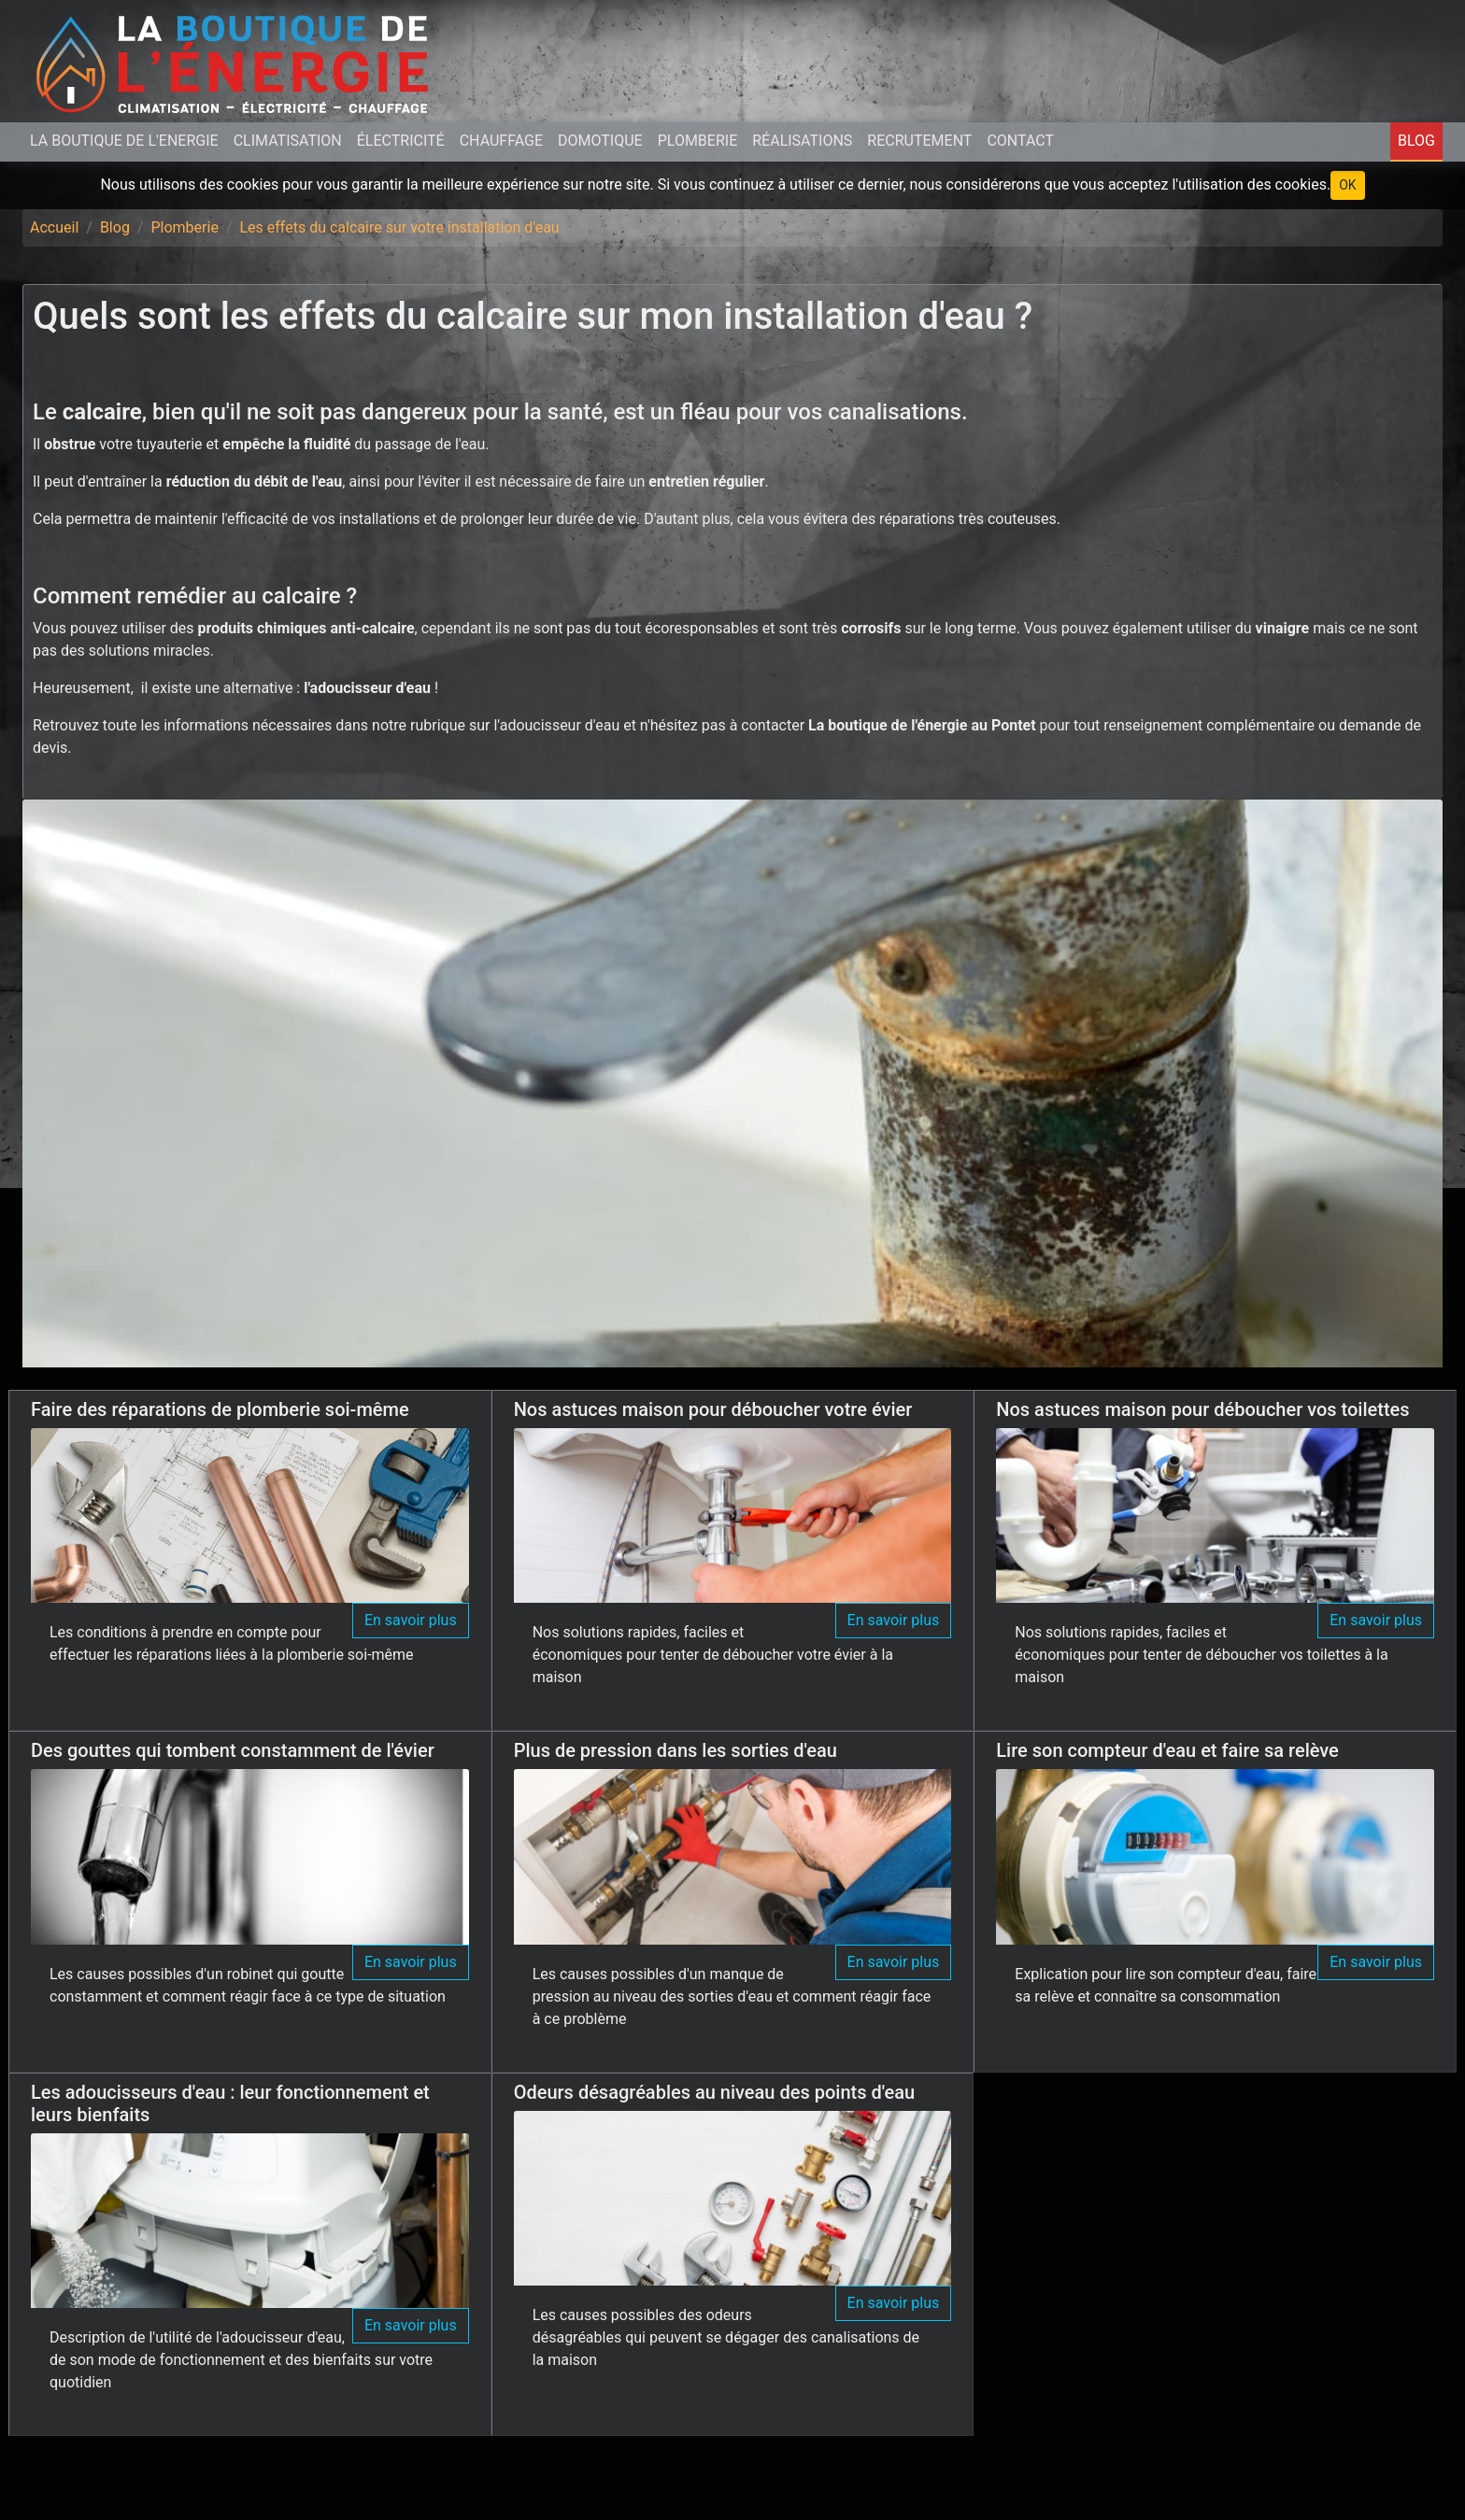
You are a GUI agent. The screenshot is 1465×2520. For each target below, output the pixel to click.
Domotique (600, 140)
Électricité (401, 140)
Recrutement (919, 140)
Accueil (54, 227)
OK (1347, 184)
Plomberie (698, 140)
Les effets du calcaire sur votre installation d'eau (399, 227)
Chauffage (501, 140)
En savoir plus (410, 1620)
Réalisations (802, 140)
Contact (1020, 140)
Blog (1416, 140)
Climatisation (288, 140)
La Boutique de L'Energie (124, 140)
